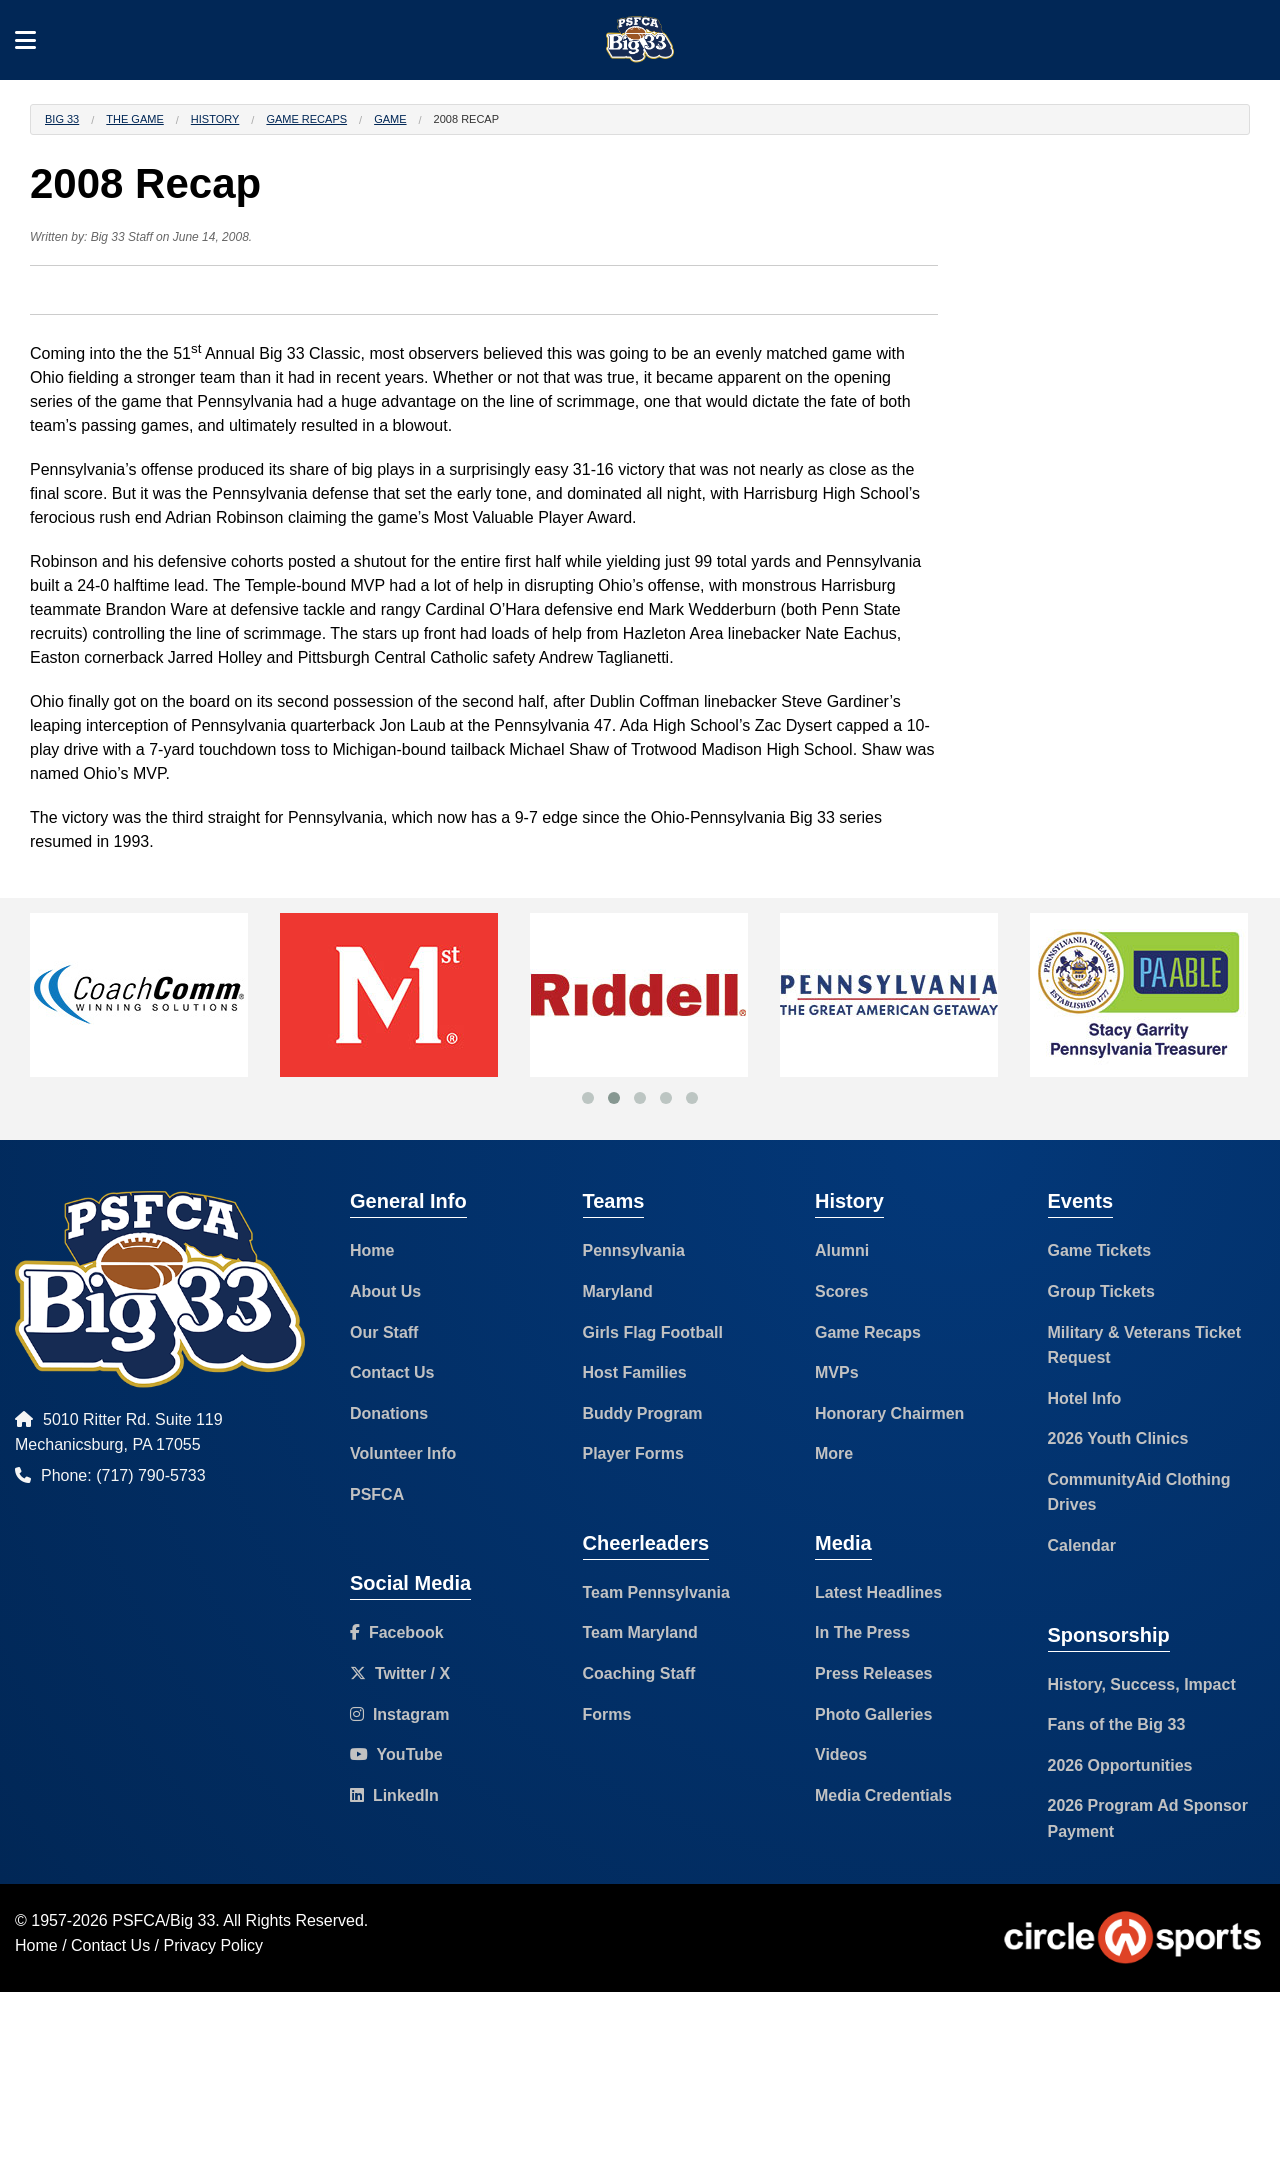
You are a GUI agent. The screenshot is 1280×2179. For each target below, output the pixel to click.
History (215, 119)
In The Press (862, 1632)
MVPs (837, 1372)
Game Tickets (1100, 1250)
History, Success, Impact (1142, 1684)
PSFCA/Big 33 (163, 1920)
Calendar (1082, 1545)
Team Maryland (640, 1632)
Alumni (842, 1250)
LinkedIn (394, 1795)
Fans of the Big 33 (1117, 1724)
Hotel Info (1085, 1398)
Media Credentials (883, 1795)
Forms (607, 1714)
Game (390, 119)
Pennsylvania (634, 1250)
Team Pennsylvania (656, 1592)
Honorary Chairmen (889, 1413)
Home (372, 1250)
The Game (134, 119)
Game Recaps (306, 119)
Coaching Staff (639, 1673)
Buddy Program (643, 1413)
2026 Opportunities (1120, 1765)
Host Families (635, 1372)
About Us (385, 1291)
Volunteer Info (403, 1453)
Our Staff (384, 1332)
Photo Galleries (873, 1714)
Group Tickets (1101, 1291)
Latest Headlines (878, 1592)
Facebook (397, 1632)
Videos (841, 1754)
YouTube (396, 1754)
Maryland (618, 1291)
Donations (389, 1413)
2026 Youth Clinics (1118, 1438)
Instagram (399, 1714)
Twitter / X (400, 1673)
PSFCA (377, 1494)
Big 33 (62, 119)
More (834, 1453)
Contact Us (392, 1372)
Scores (841, 1291)
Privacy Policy (214, 1945)
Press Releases (873, 1673)
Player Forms (633, 1453)
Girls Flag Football (653, 1332)
